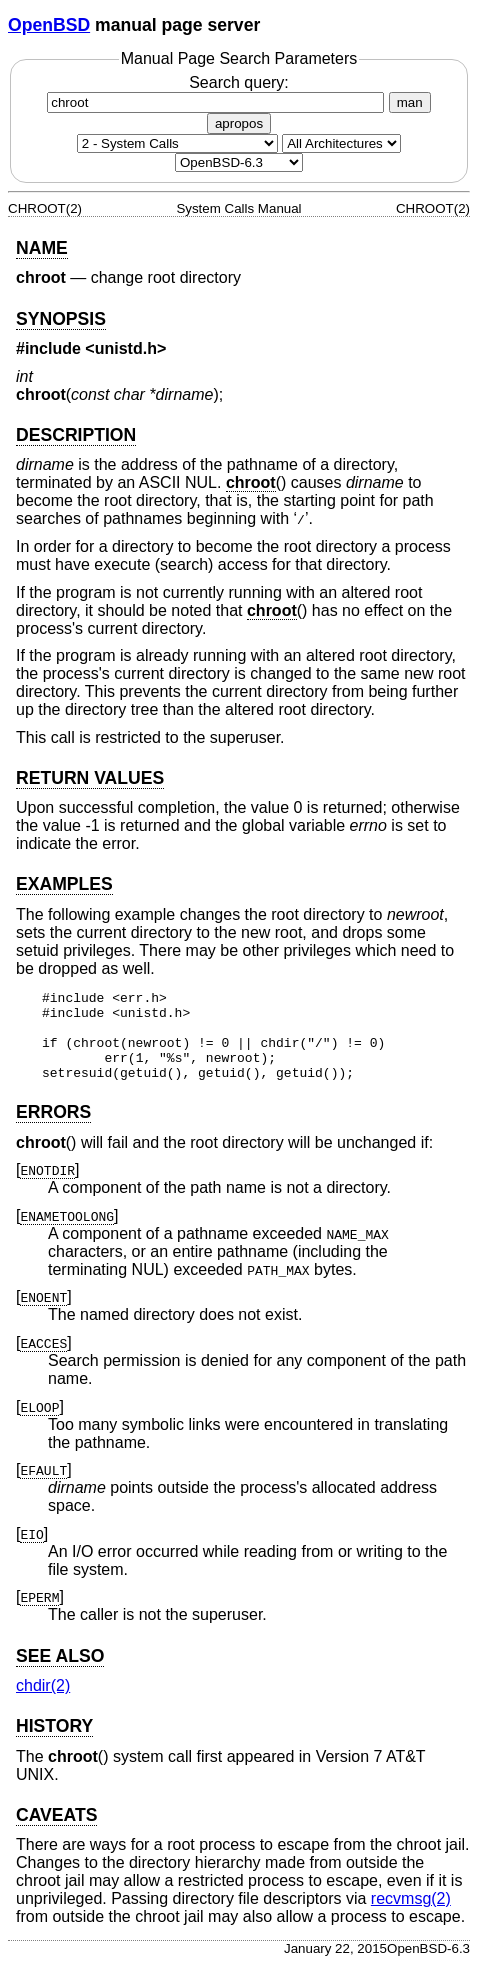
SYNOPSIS (61, 319)
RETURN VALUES (90, 778)
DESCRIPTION (76, 435)
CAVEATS (56, 1833)
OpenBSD (49, 25)
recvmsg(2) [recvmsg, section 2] (411, 1916)
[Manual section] (177, 143)
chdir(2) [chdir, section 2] (43, 1703)
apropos (239, 123)
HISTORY (54, 1744)
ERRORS (53, 1130)
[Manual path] (239, 162)
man (410, 102)
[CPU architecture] (341, 143)
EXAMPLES (64, 884)
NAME (42, 248)
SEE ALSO (60, 1674)
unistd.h (126, 348)
